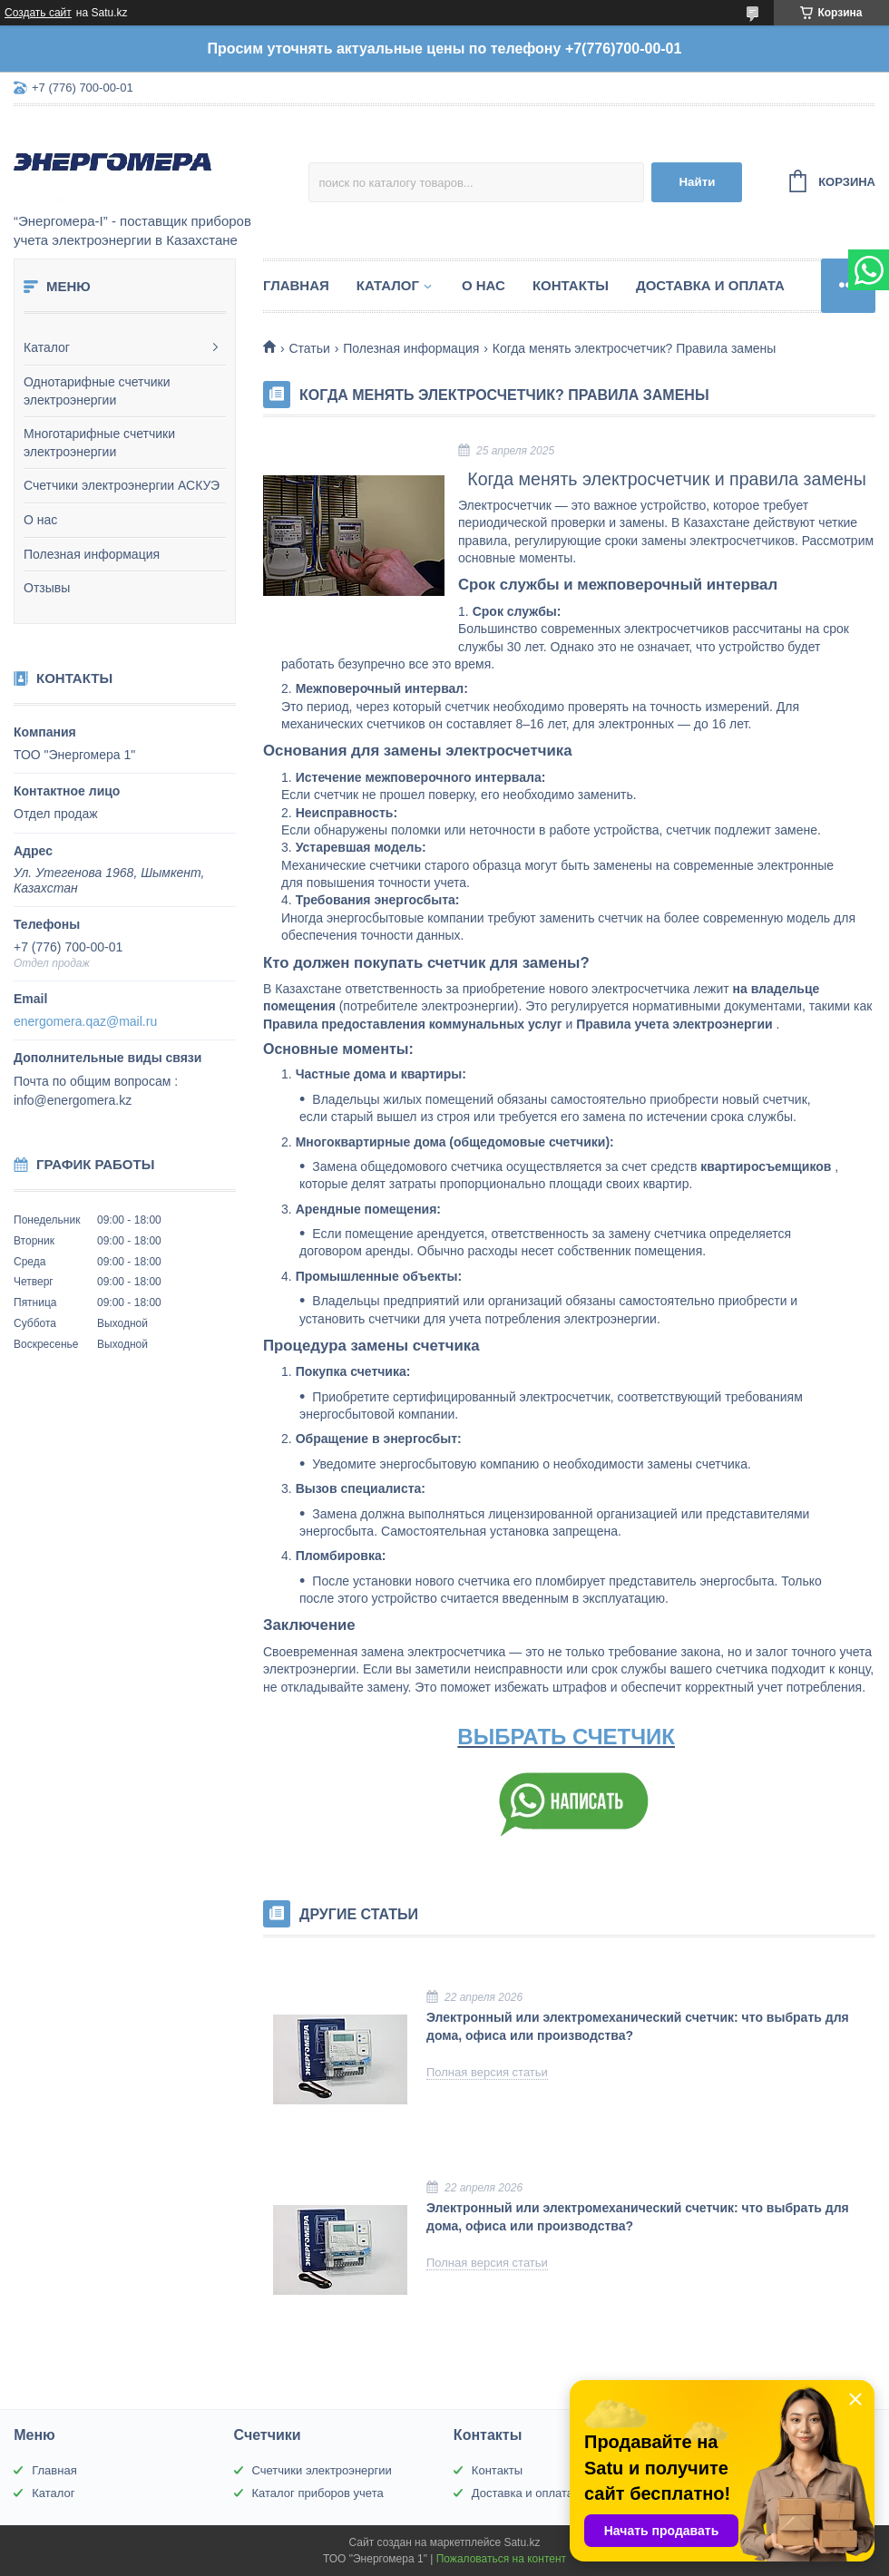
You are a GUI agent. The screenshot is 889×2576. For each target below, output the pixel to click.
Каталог (47, 347)
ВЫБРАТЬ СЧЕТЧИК (566, 1736)
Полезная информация (92, 554)
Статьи (308, 348)
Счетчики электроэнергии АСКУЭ (122, 485)
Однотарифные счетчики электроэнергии (97, 391)
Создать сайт (38, 12)
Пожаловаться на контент (501, 2558)
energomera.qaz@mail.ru (85, 1021)
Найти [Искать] (697, 182)
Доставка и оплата (710, 285)
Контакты (570, 285)
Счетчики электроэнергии (322, 2470)
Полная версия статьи (487, 2072)
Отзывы (47, 588)
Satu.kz (521, 2542)
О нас (40, 519)
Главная (296, 285)
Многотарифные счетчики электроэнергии (99, 442)
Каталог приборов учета (318, 2493)
